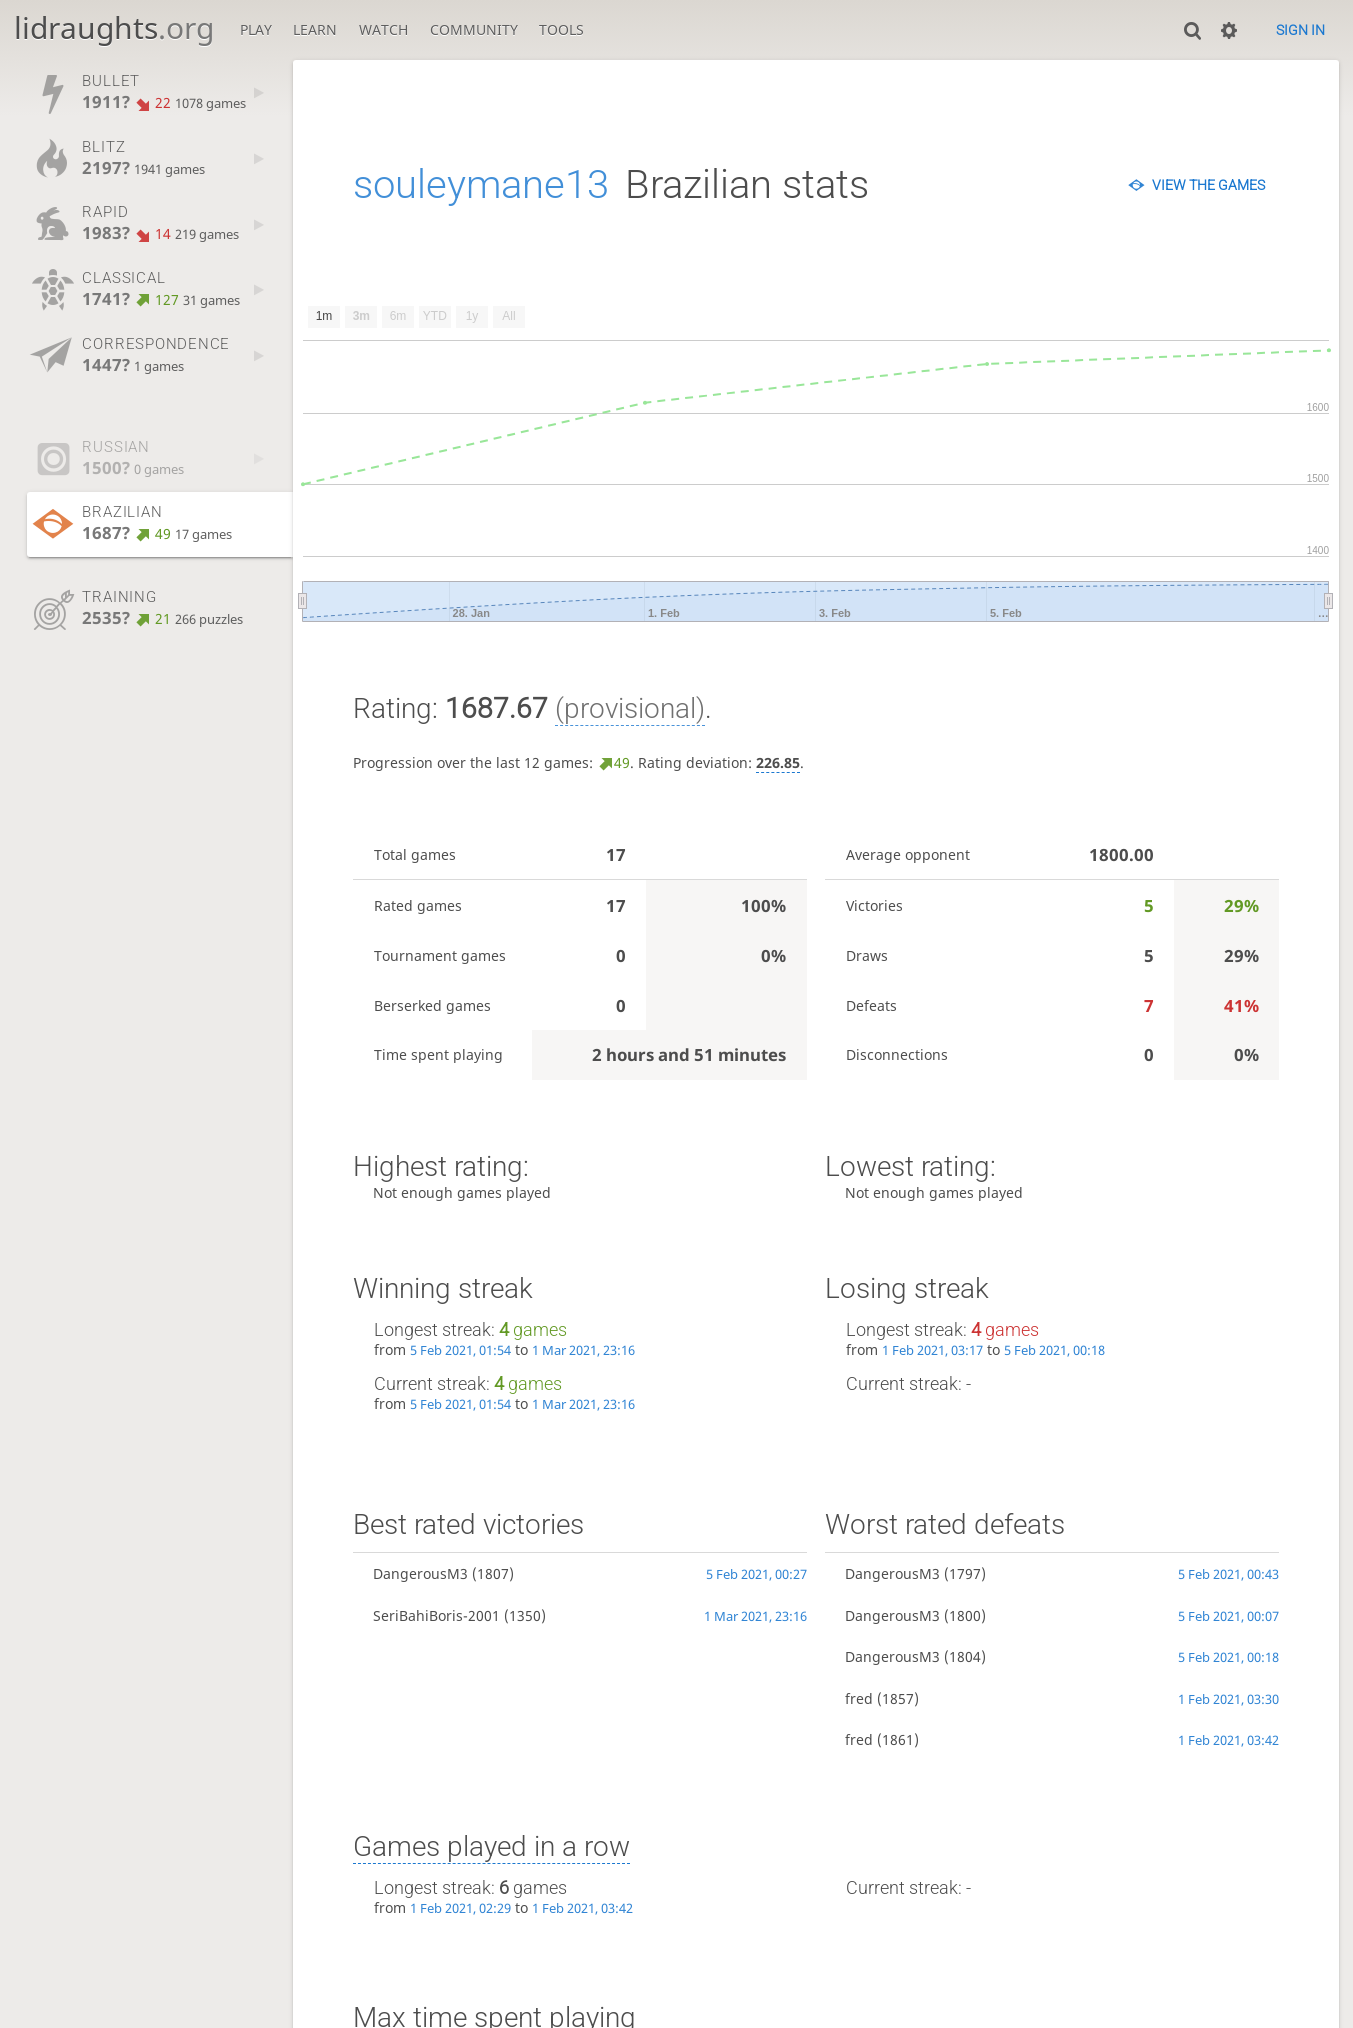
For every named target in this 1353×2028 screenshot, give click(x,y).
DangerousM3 (420, 1573)
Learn (315, 29)
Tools (561, 29)
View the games (1208, 185)
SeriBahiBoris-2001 (436, 1615)
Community (474, 29)
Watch (383, 29)
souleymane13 (481, 184)
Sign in (1300, 30)
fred (859, 1698)
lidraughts (114, 27)
